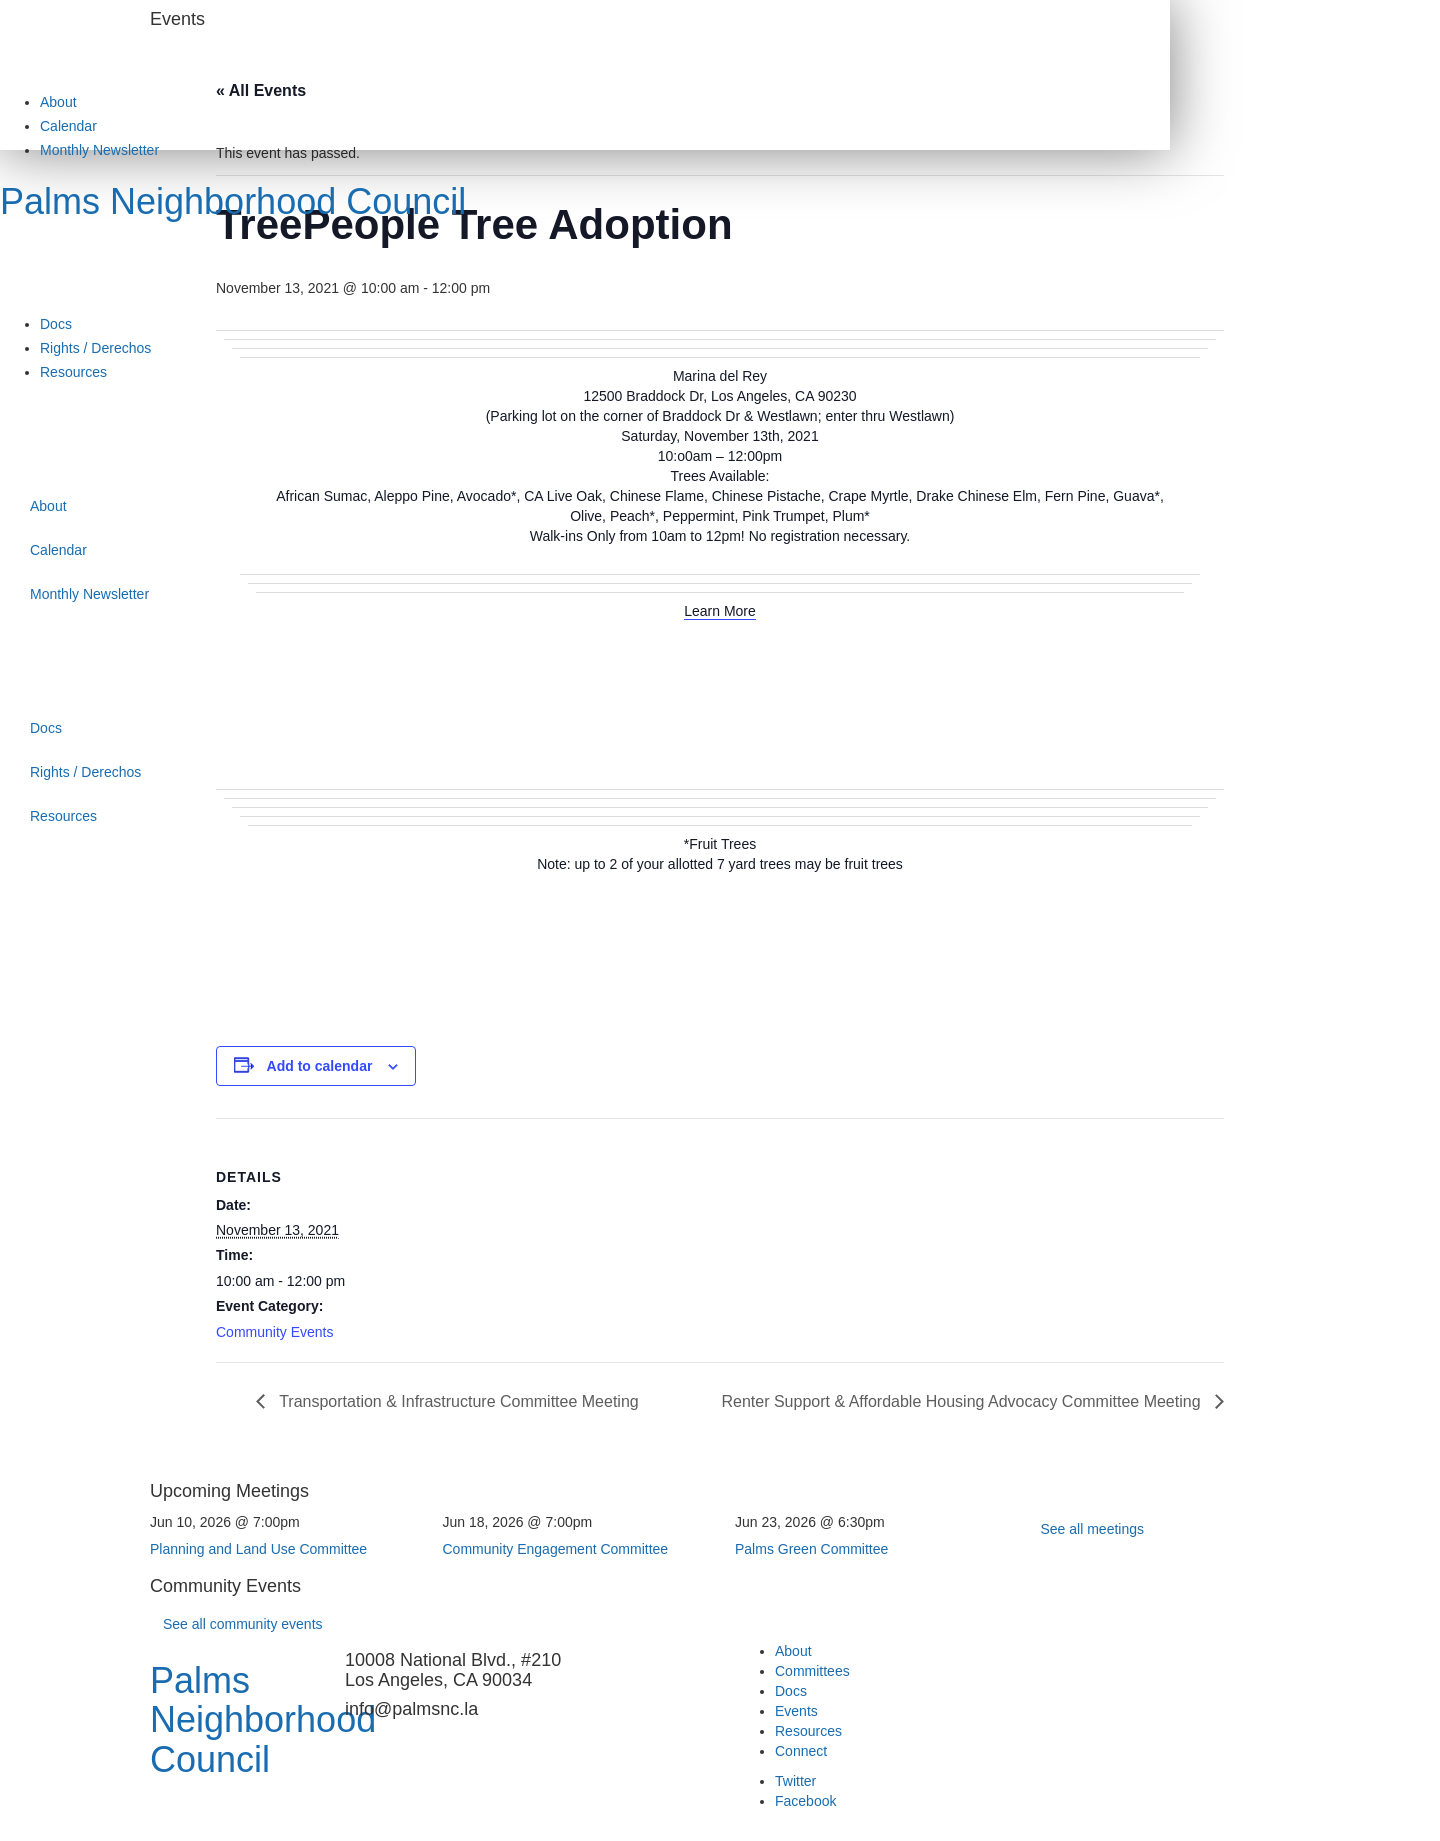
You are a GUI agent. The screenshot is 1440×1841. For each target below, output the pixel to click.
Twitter (795, 1781)
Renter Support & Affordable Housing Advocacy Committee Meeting (963, 1401)
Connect (801, 1751)
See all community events (243, 1624)
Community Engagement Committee (556, 1549)
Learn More (720, 611)
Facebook (805, 1801)
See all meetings (1093, 1529)
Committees (812, 1671)
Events (796, 1711)
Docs (56, 324)
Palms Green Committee (811, 1549)
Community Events (274, 1332)
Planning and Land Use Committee (258, 1549)
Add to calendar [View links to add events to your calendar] (320, 1066)
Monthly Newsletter (99, 150)
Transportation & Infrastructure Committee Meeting (457, 1401)
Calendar (68, 126)
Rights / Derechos (95, 348)
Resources (73, 372)
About (58, 102)
